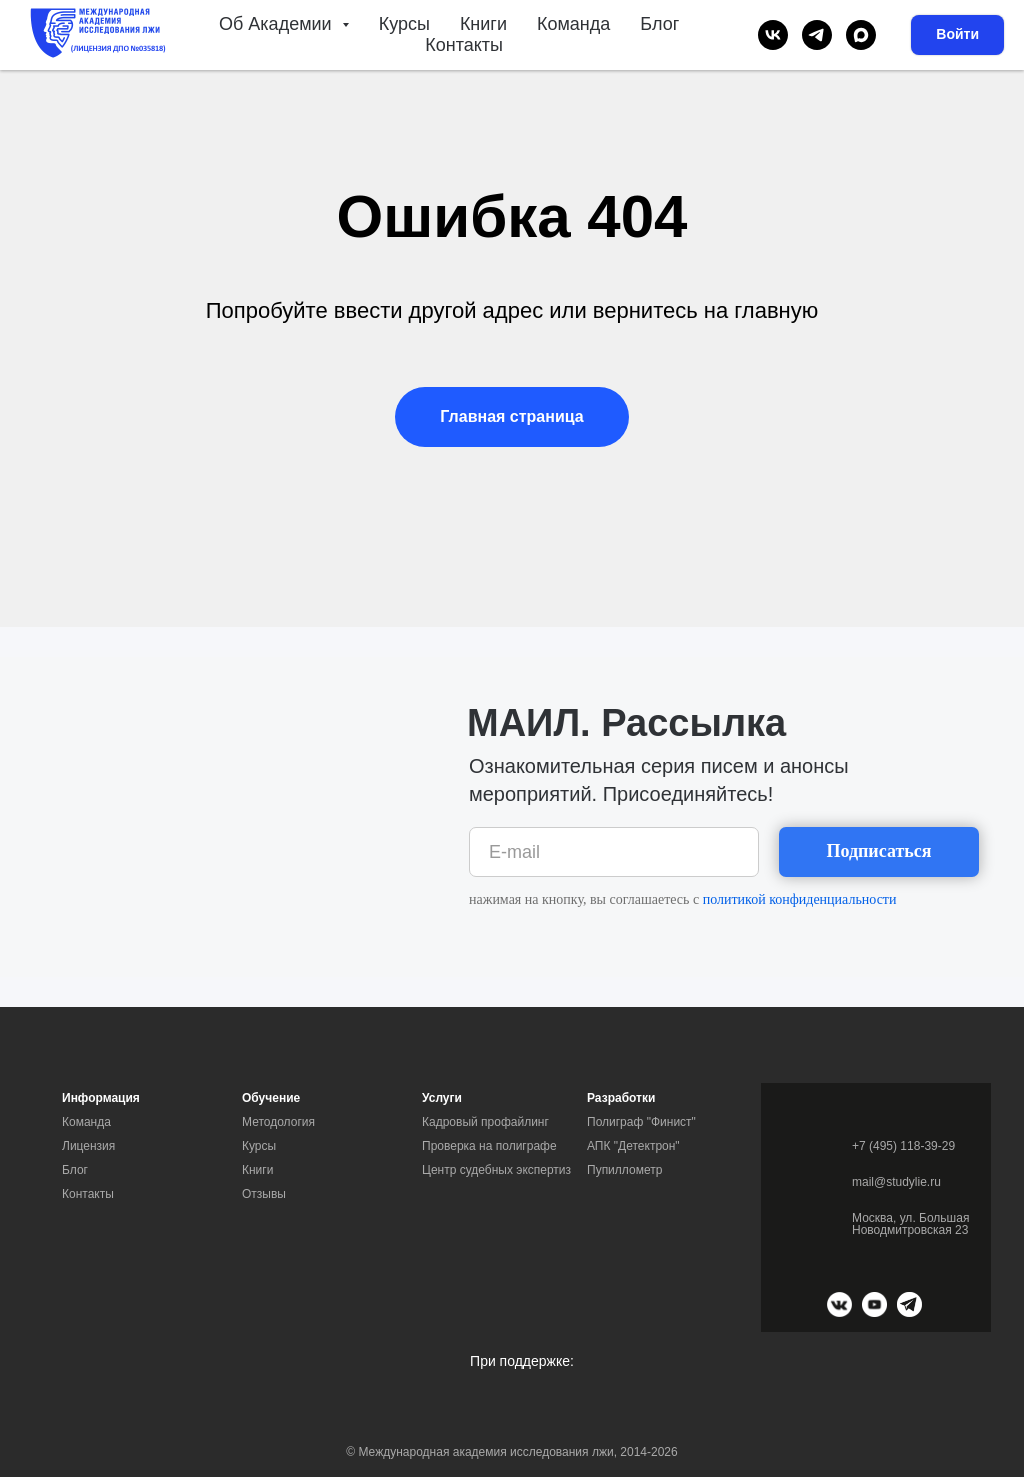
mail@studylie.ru (896, 1182)
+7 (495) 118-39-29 (903, 1146)
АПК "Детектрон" (633, 1146)
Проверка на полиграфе (489, 1146)
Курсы (404, 24)
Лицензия (88, 1146)
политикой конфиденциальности (800, 899)
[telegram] (817, 35)
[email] (614, 852)
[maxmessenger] (861, 35)
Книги (483, 24)
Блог (659, 24)
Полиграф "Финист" (641, 1122)
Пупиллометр (624, 1170)
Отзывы (264, 1194)
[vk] (773, 35)
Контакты (464, 45)
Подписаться (878, 851)
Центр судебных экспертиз (496, 1170)
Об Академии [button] (278, 24)
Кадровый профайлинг (485, 1122)
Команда (573, 24)
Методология (278, 1122)
